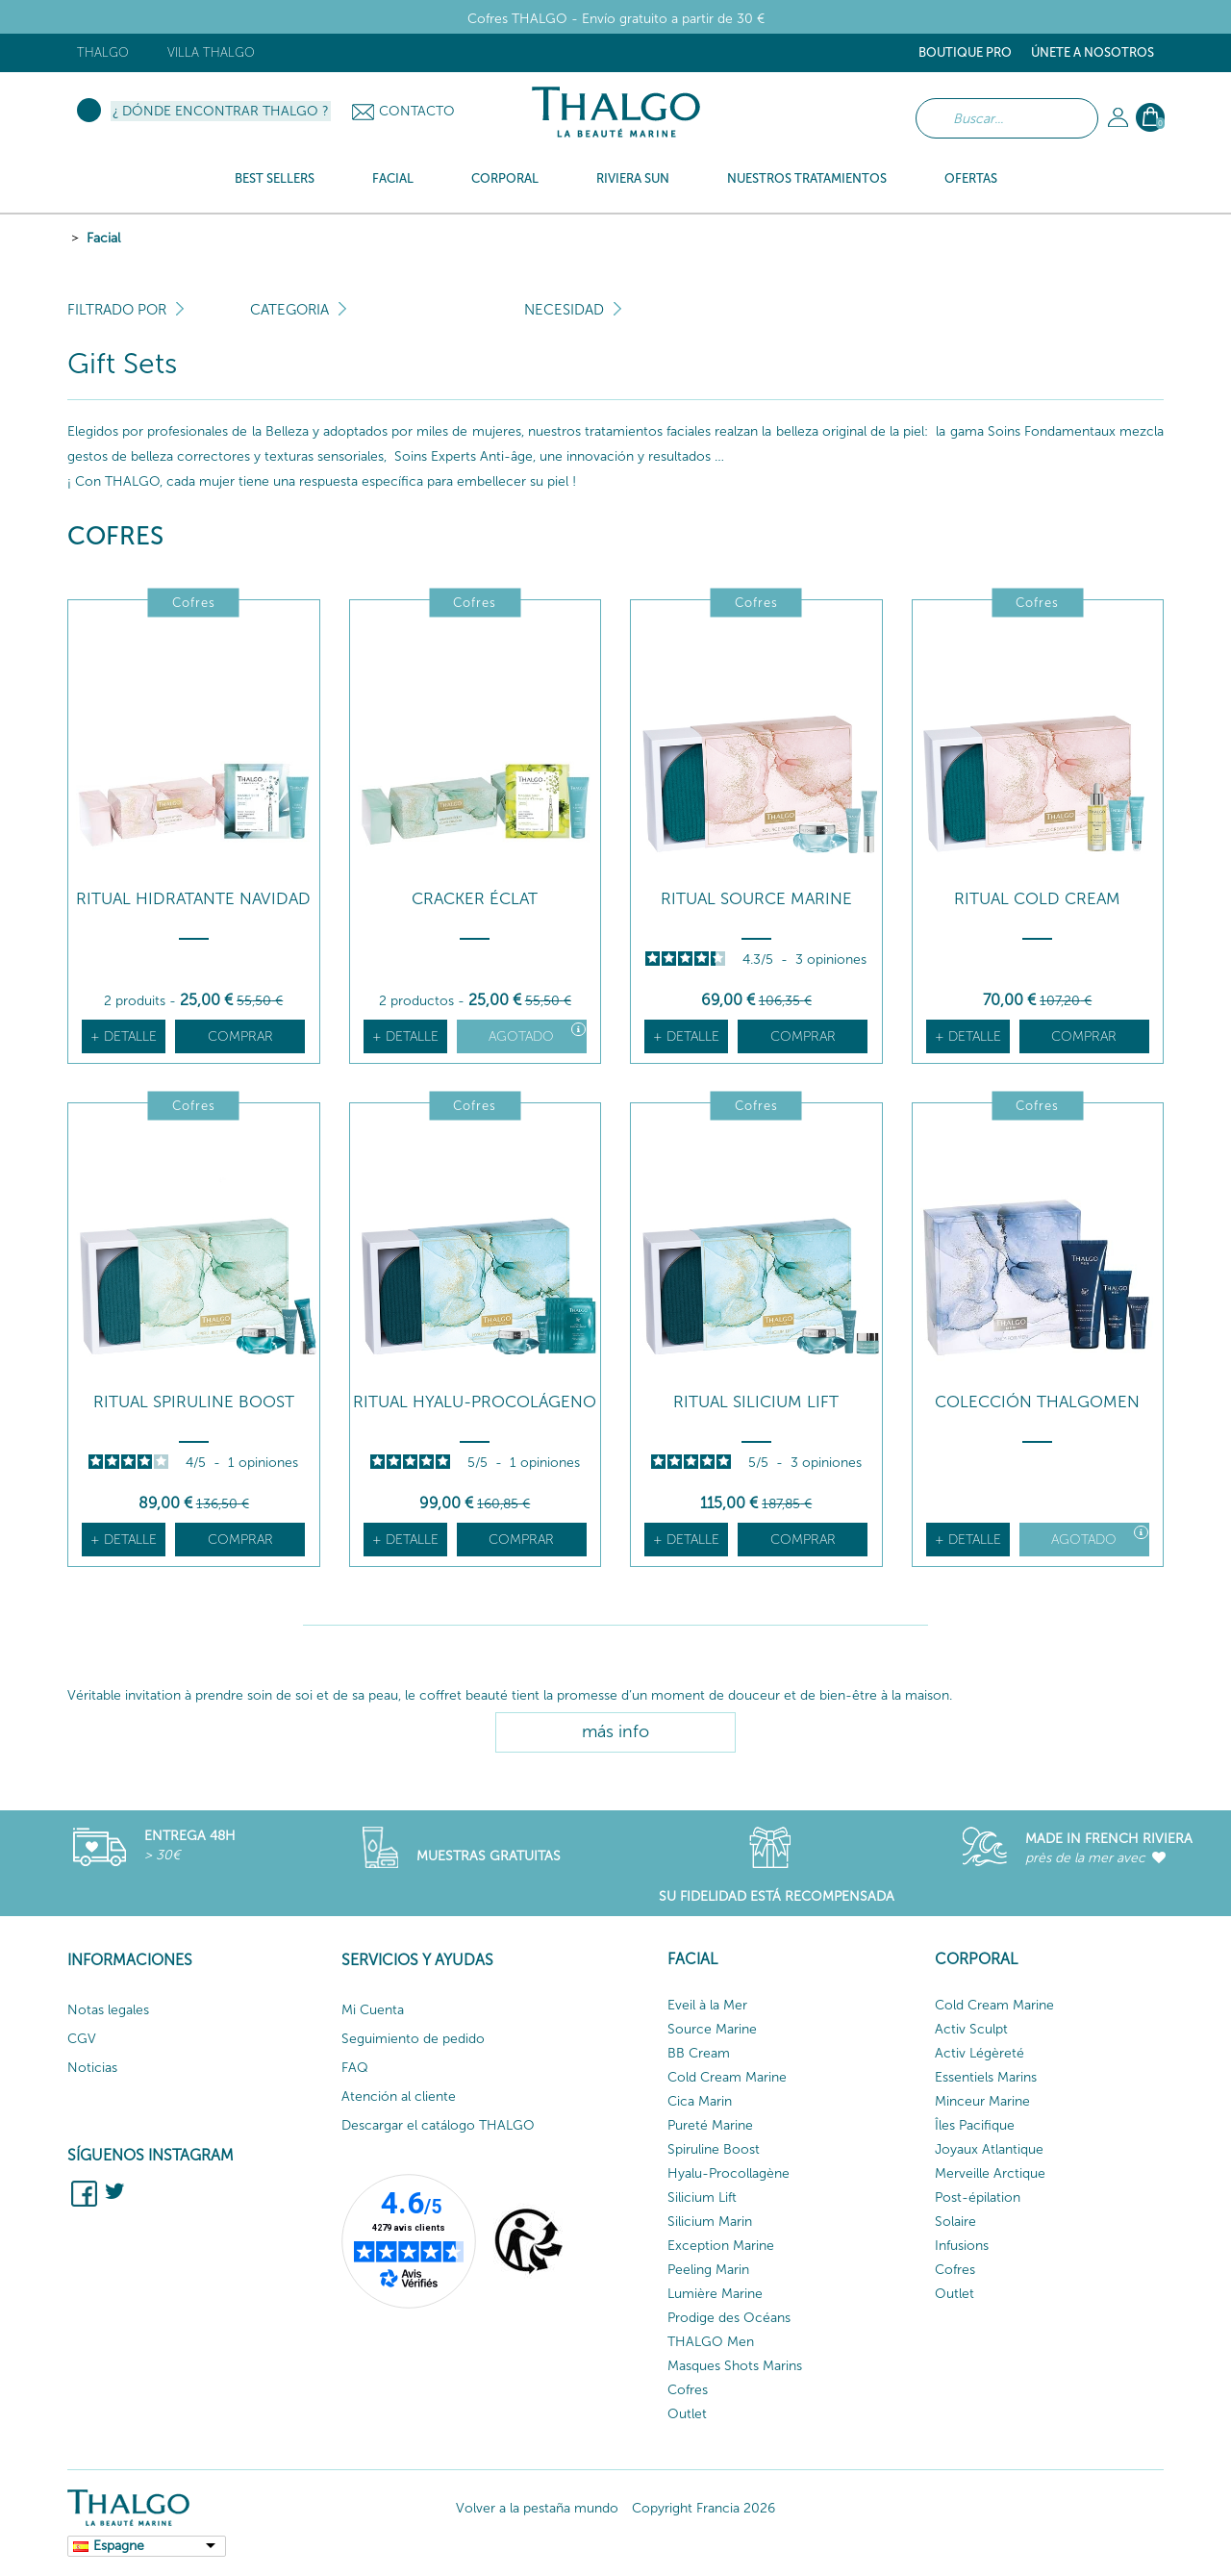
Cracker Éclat (475, 899)
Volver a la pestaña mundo (537, 2508)
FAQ (354, 2067)
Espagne (118, 2546)
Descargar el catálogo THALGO (438, 2125)
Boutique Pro (965, 52)
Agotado (537, 1034)
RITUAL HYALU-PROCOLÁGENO (474, 1402)
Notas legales (108, 2010)
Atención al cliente (398, 2096)
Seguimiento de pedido (413, 2039)
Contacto (417, 111)
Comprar (240, 1036)
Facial (103, 238)
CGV (81, 2039)
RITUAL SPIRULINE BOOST (193, 1402)
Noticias (92, 2067)
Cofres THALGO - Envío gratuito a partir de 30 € (616, 19)
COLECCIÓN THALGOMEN (1037, 1402)
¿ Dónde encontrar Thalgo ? (221, 111)
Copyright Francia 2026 (703, 2508)
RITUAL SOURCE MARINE (756, 899)
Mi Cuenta (372, 2010)
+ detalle (123, 1036)
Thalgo (103, 52)
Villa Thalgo (211, 52)
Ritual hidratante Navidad (193, 899)
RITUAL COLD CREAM (1037, 899)
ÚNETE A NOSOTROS (1092, 52)
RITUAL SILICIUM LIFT (756, 1402)
